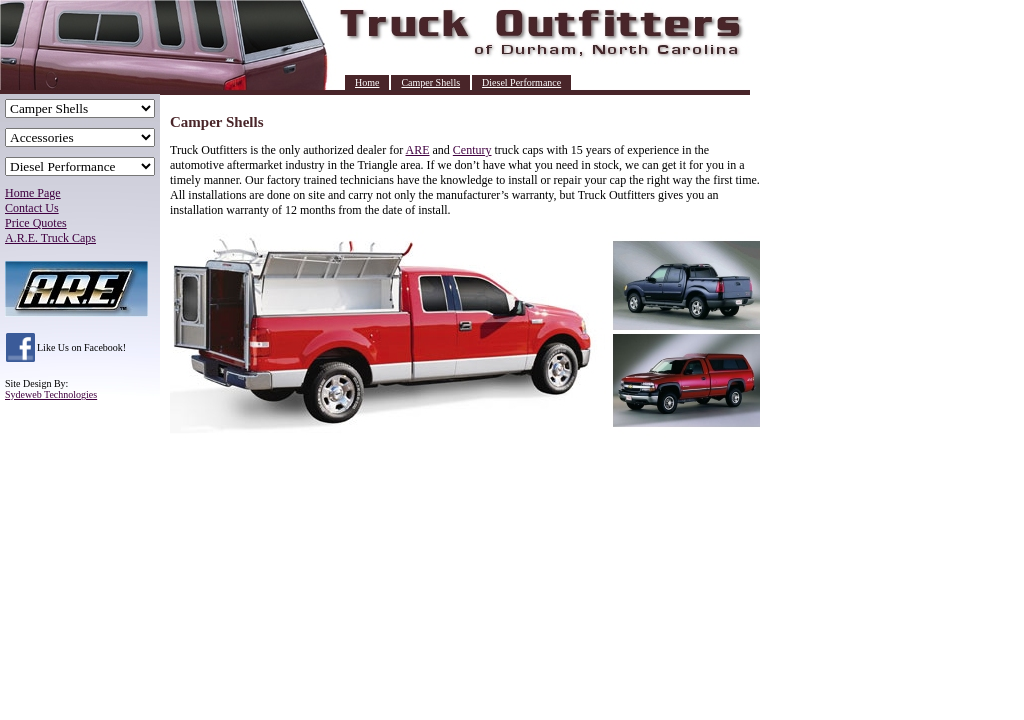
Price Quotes (36, 223)
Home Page (33, 193)
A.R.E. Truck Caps (50, 238)
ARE (418, 150)
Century (472, 150)
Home (367, 82)
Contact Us (32, 208)
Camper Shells (430, 82)
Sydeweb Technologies (51, 394)
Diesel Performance (521, 82)
